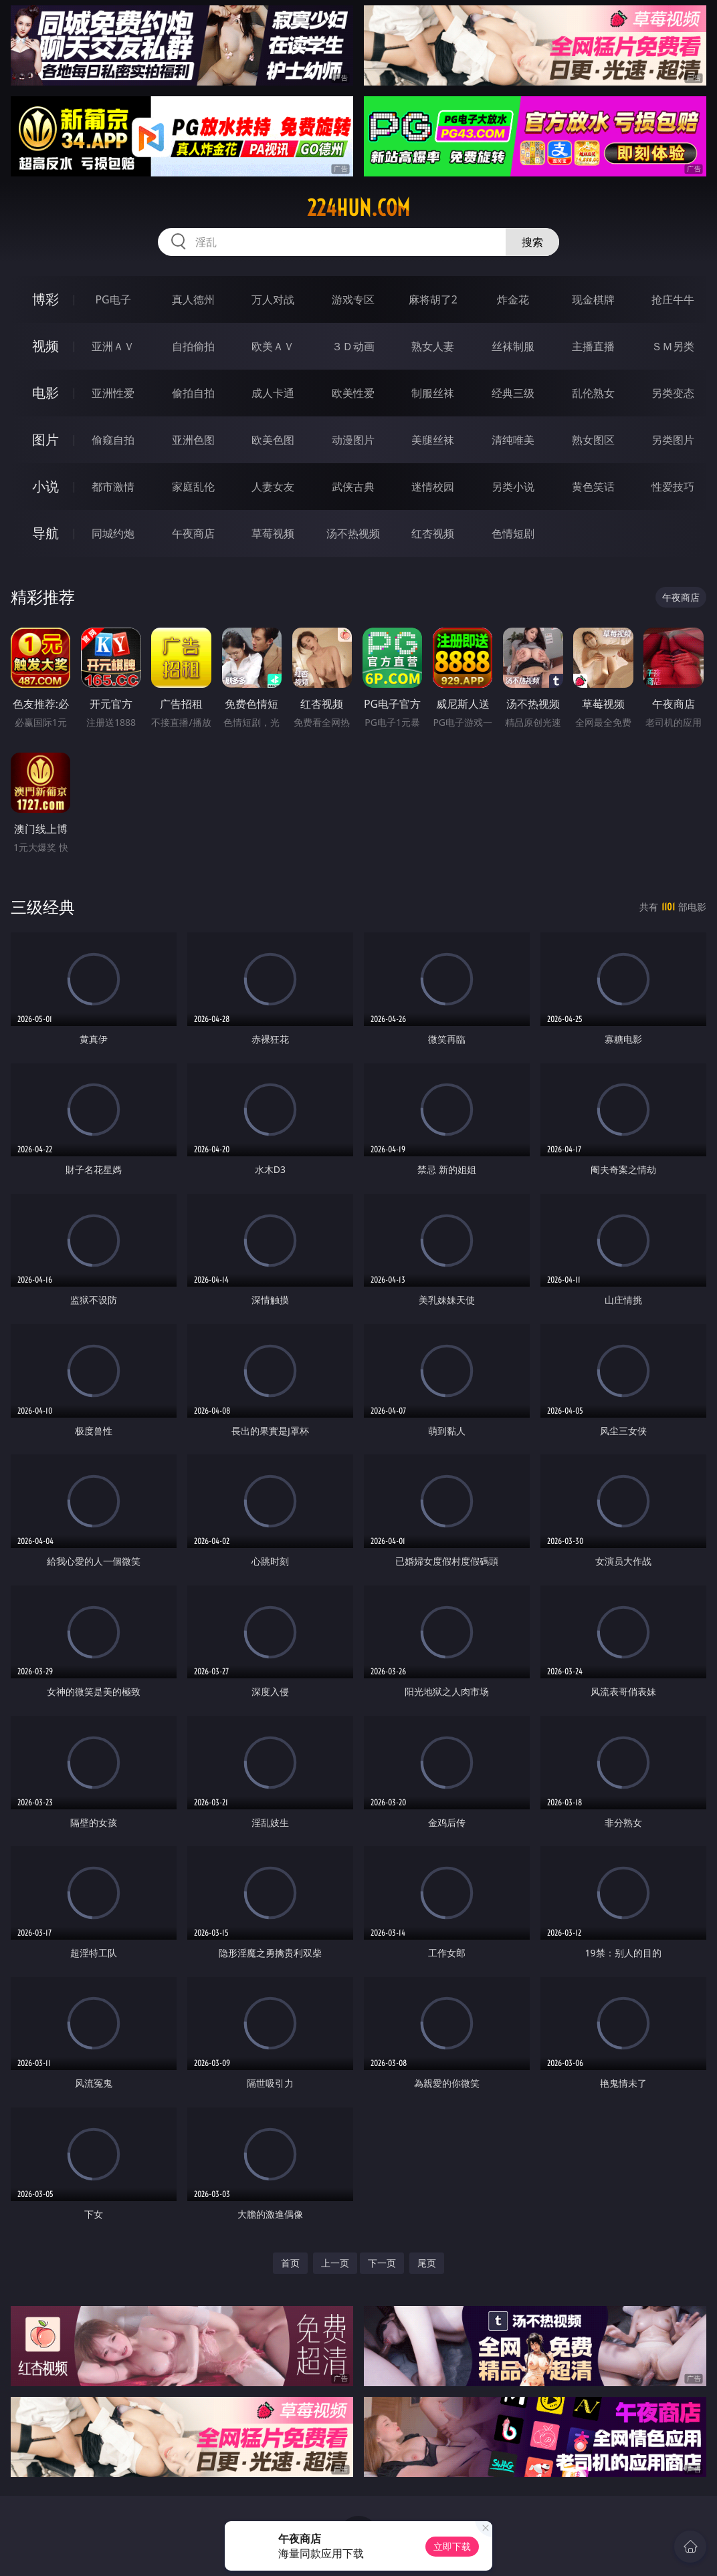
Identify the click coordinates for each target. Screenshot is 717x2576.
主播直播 (593, 346)
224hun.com (358, 208)
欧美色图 (272, 439)
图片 (45, 439)
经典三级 (513, 393)
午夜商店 (193, 533)
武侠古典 (353, 486)
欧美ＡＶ (272, 346)
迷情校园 (432, 486)
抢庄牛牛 (672, 299)
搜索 (532, 242)
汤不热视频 (353, 533)
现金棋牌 (593, 299)
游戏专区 (353, 299)
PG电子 (112, 299)
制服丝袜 (432, 393)
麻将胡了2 (433, 299)
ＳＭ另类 (672, 346)
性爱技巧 (672, 486)
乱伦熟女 (593, 393)
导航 (45, 533)
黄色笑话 (593, 486)
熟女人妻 (432, 346)
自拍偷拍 (193, 346)
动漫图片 (353, 439)
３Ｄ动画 (353, 346)
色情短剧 (513, 533)
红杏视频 (432, 533)
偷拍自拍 (193, 393)
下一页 (382, 2263)
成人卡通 (272, 393)
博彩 (45, 299)
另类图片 (672, 439)
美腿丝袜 (432, 439)
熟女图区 (593, 439)
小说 (45, 486)
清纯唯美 (513, 439)
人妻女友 (272, 486)
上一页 (335, 2263)
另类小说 (513, 486)
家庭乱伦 (193, 486)
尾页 (426, 2263)
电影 (45, 393)
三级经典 (43, 907)
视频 (45, 346)
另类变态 (672, 393)
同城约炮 (113, 533)
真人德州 (193, 299)
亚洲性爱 (113, 393)
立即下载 (452, 2546)
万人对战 (272, 299)
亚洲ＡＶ (113, 346)
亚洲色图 (193, 439)
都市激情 (113, 486)
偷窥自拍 (113, 439)
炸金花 (513, 299)
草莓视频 (272, 533)
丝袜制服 (513, 346)
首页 (290, 2263)
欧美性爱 (353, 393)
